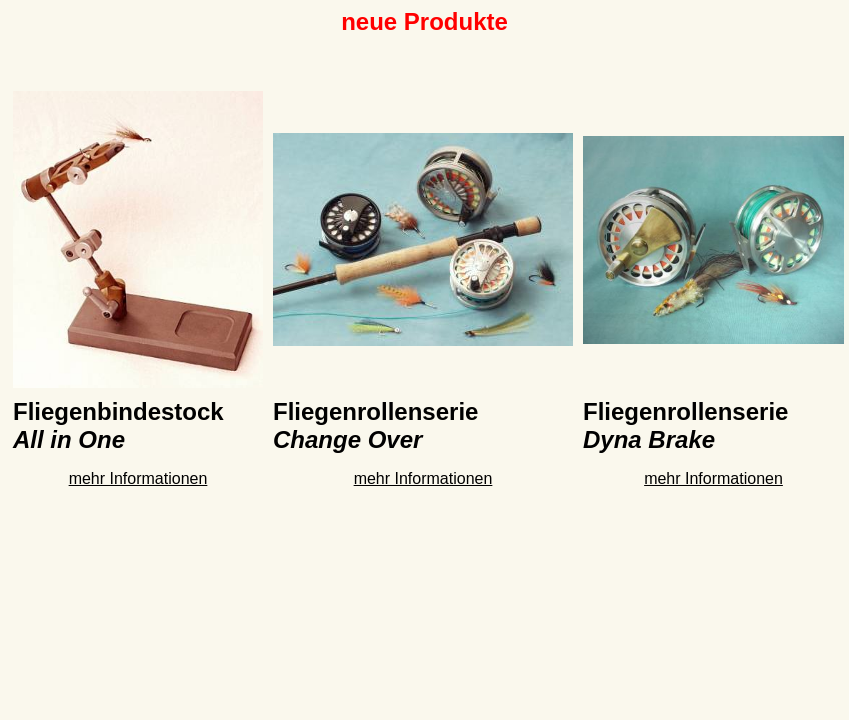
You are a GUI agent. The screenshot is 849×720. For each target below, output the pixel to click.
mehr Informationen (138, 478)
